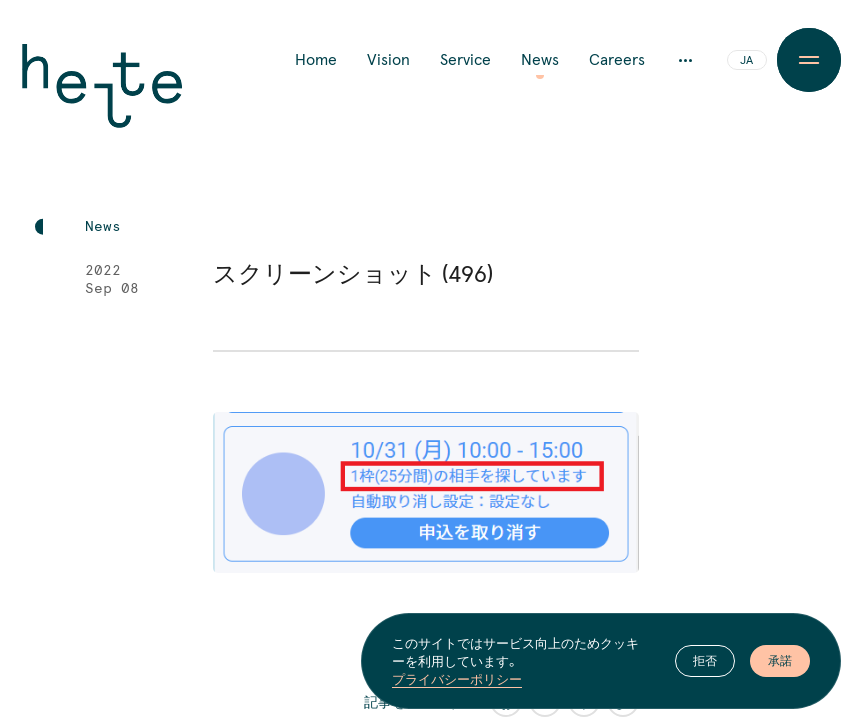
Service (465, 60)
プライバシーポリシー (457, 679)
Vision (388, 60)
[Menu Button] (809, 60)
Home (316, 60)
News (540, 60)
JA (746, 61)
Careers (617, 60)
